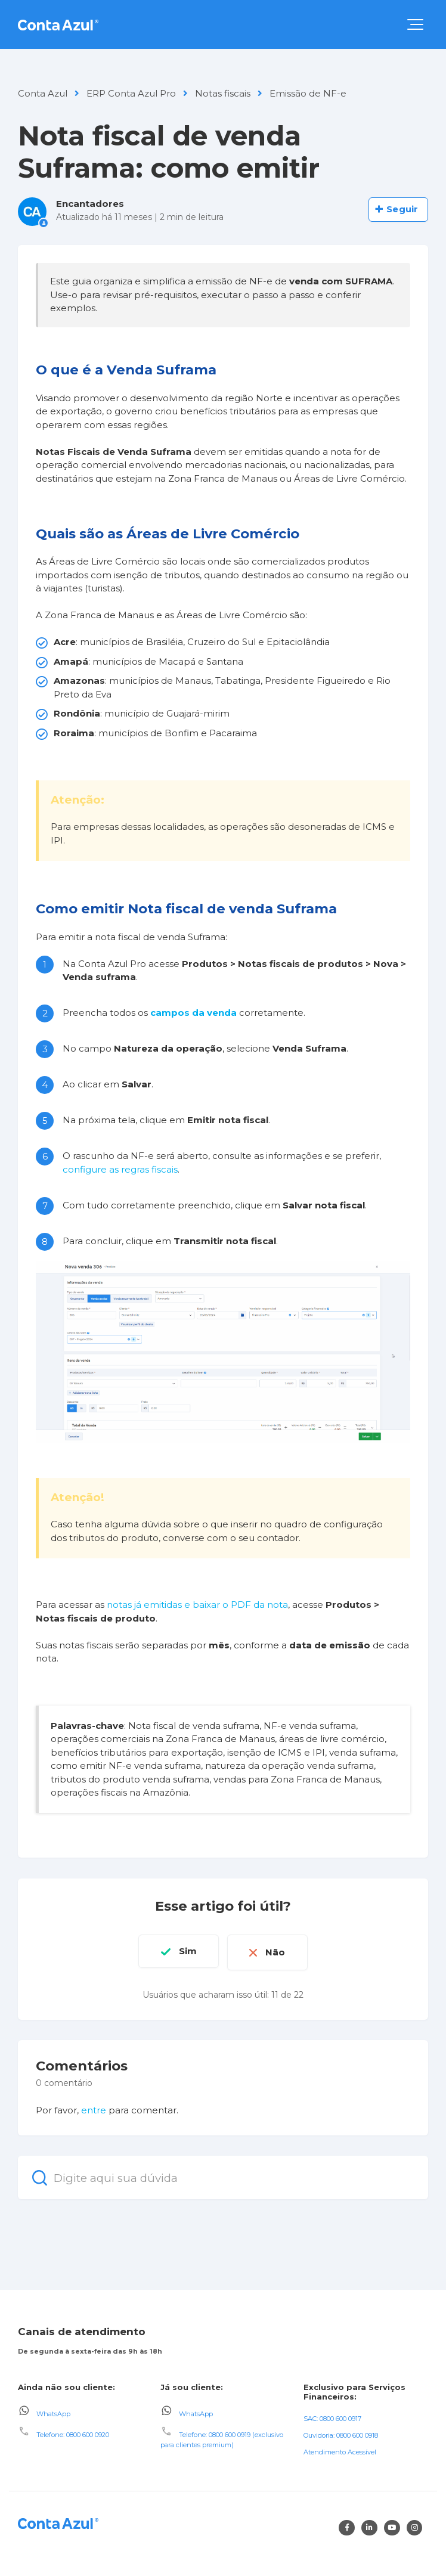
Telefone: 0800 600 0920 (72, 2433)
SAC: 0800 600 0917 (332, 2417)
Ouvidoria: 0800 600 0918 (340, 2433)
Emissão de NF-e (308, 93)
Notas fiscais (222, 93)
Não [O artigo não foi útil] (278, 1951)
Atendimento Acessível (339, 2450)
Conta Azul (42, 93)
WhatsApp (53, 2411)
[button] (415, 24)
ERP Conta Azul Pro (131, 93)
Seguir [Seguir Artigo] (402, 209)
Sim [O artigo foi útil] (185, 1951)
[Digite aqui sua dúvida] (223, 2175)
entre (93, 2107)
